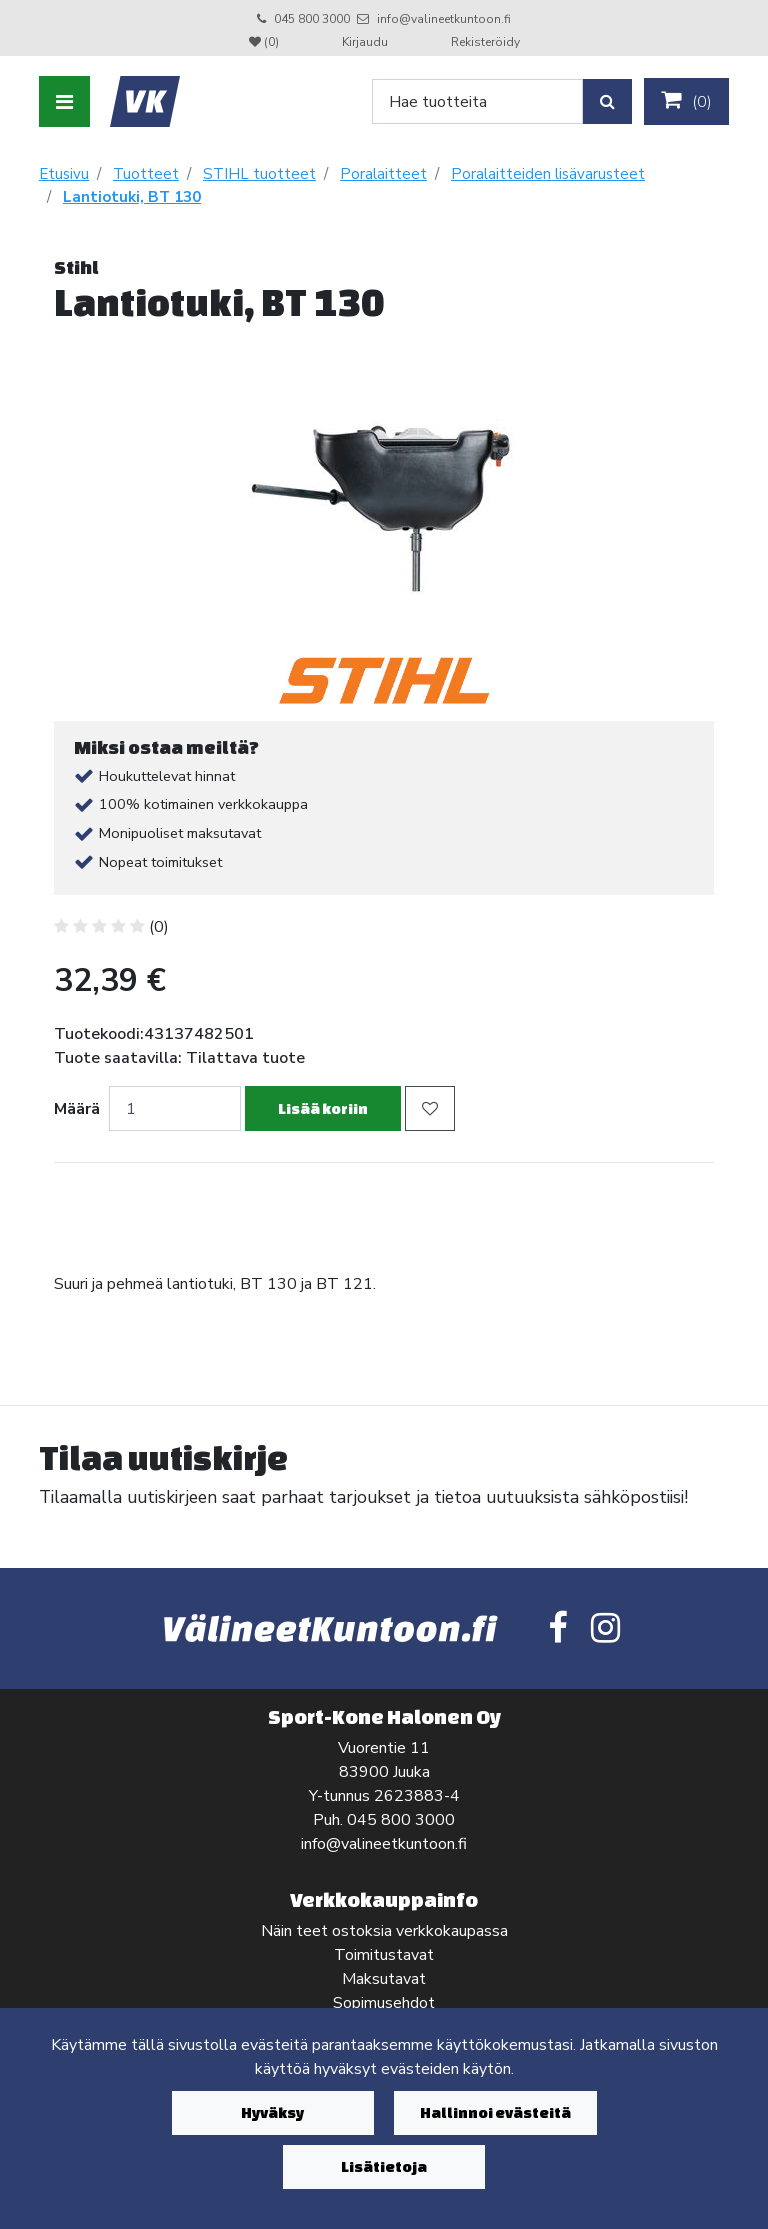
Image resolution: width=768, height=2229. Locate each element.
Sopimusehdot (384, 2003)
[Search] (477, 101)
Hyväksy (272, 2112)
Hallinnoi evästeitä (495, 2112)
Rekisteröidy (485, 42)
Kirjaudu (366, 42)
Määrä (77, 1109)
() (686, 101)
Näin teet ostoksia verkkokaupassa (384, 1931)
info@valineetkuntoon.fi (444, 19)
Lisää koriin (323, 1108)
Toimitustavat (384, 1955)
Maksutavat (384, 1979)
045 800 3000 (312, 19)
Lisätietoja (384, 2166)
